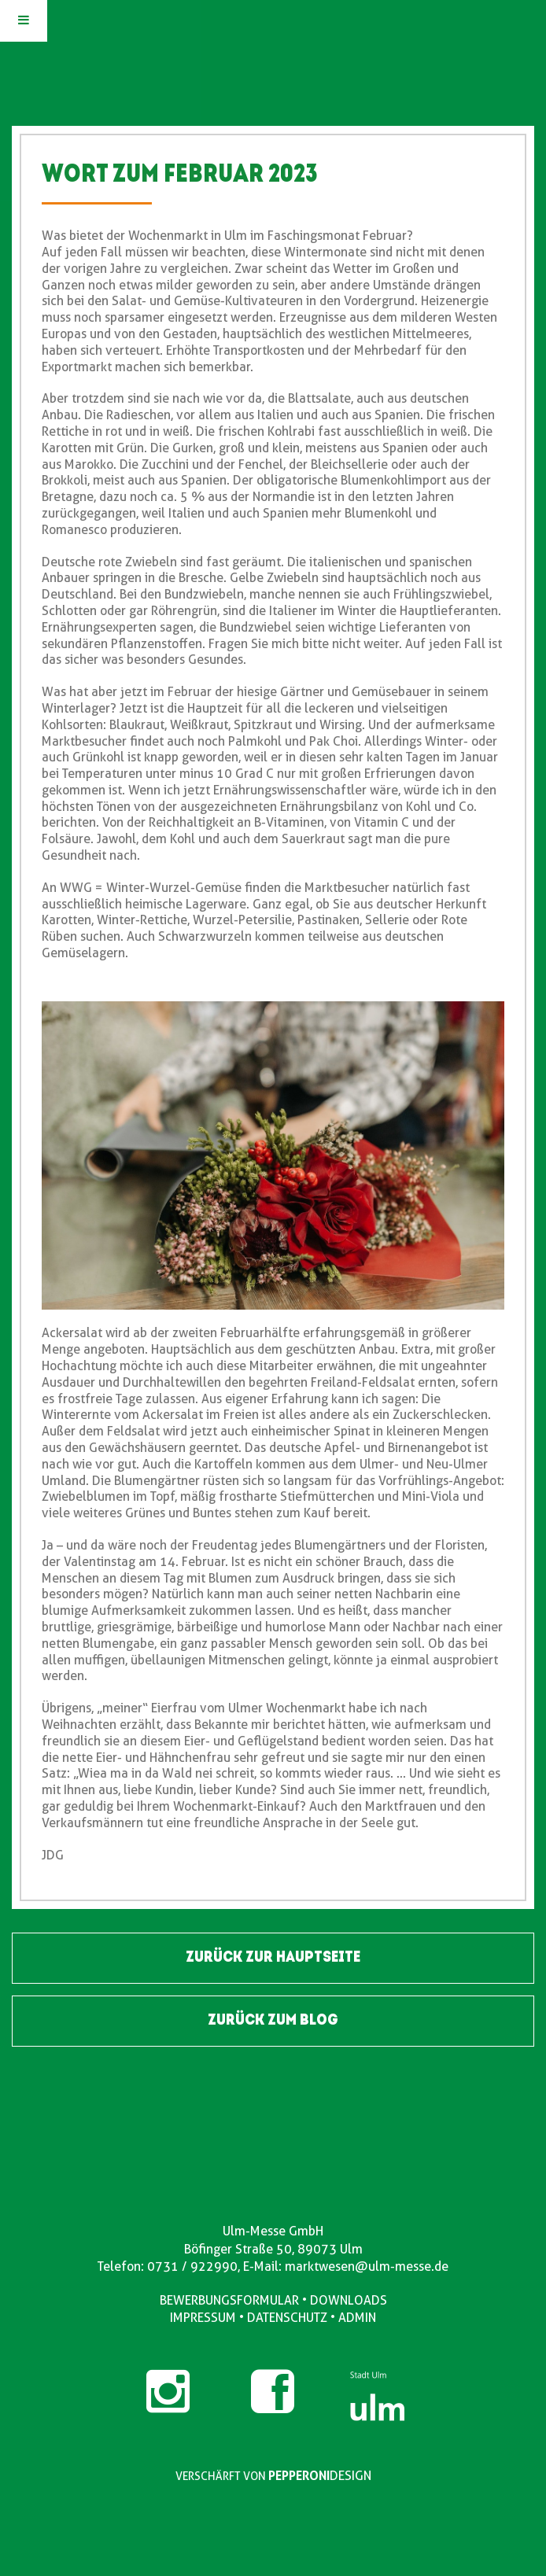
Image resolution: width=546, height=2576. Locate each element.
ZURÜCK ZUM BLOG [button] (273, 2021)
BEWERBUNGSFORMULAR (229, 2300)
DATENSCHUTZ (287, 2317)
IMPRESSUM (203, 2317)
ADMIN (357, 2317)
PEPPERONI (299, 2475)
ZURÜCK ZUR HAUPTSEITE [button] (273, 1958)
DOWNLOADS (348, 2300)
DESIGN (350, 2475)
